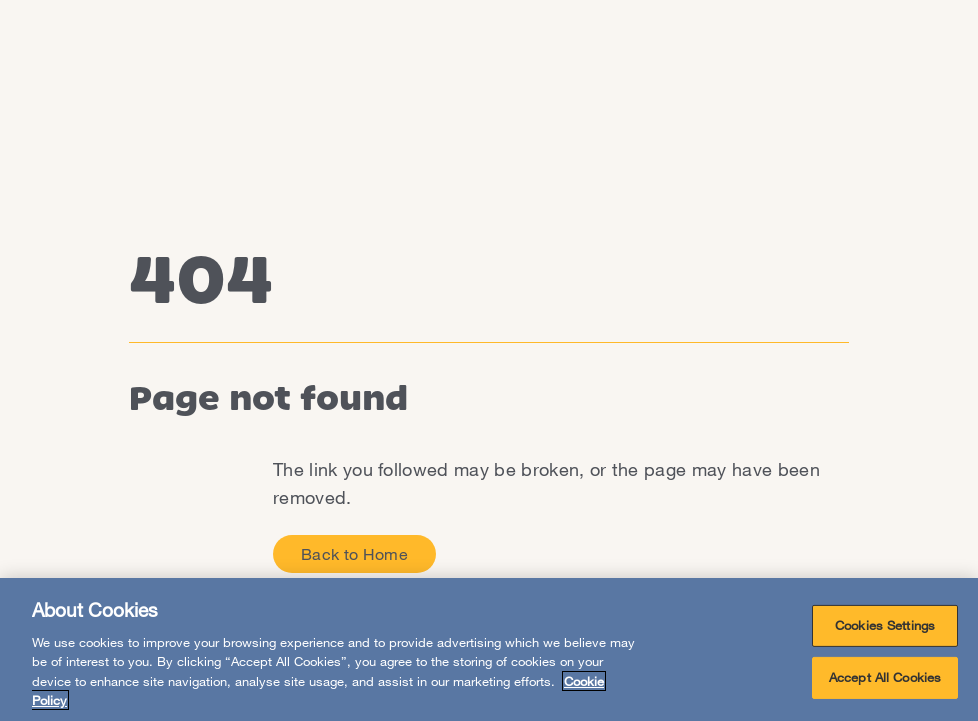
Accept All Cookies (885, 677)
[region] (489, 649)
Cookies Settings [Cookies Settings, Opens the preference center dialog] (885, 625)
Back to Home (354, 553)
